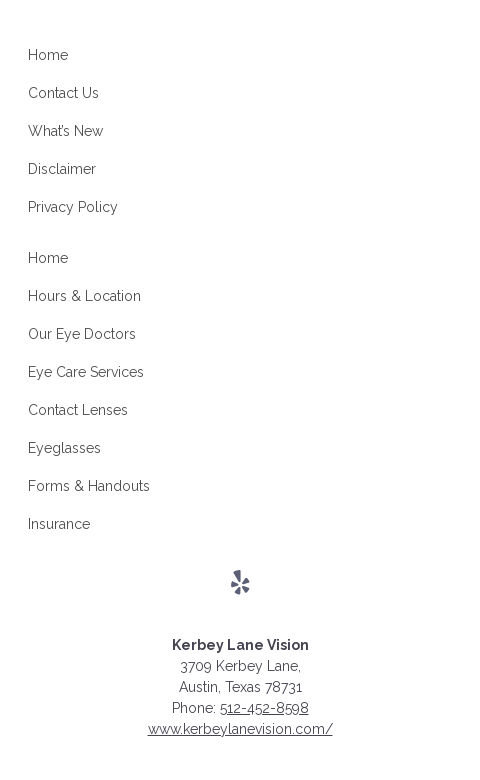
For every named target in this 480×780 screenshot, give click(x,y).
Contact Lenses (78, 410)
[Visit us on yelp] (240, 582)
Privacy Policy (73, 207)
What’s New (65, 131)
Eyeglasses (64, 448)
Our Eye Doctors (82, 334)
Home (48, 55)
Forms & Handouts (89, 486)
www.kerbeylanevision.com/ (240, 729)
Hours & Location (84, 296)
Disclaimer (62, 169)
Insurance (59, 524)
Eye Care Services (86, 372)
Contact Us (63, 93)
